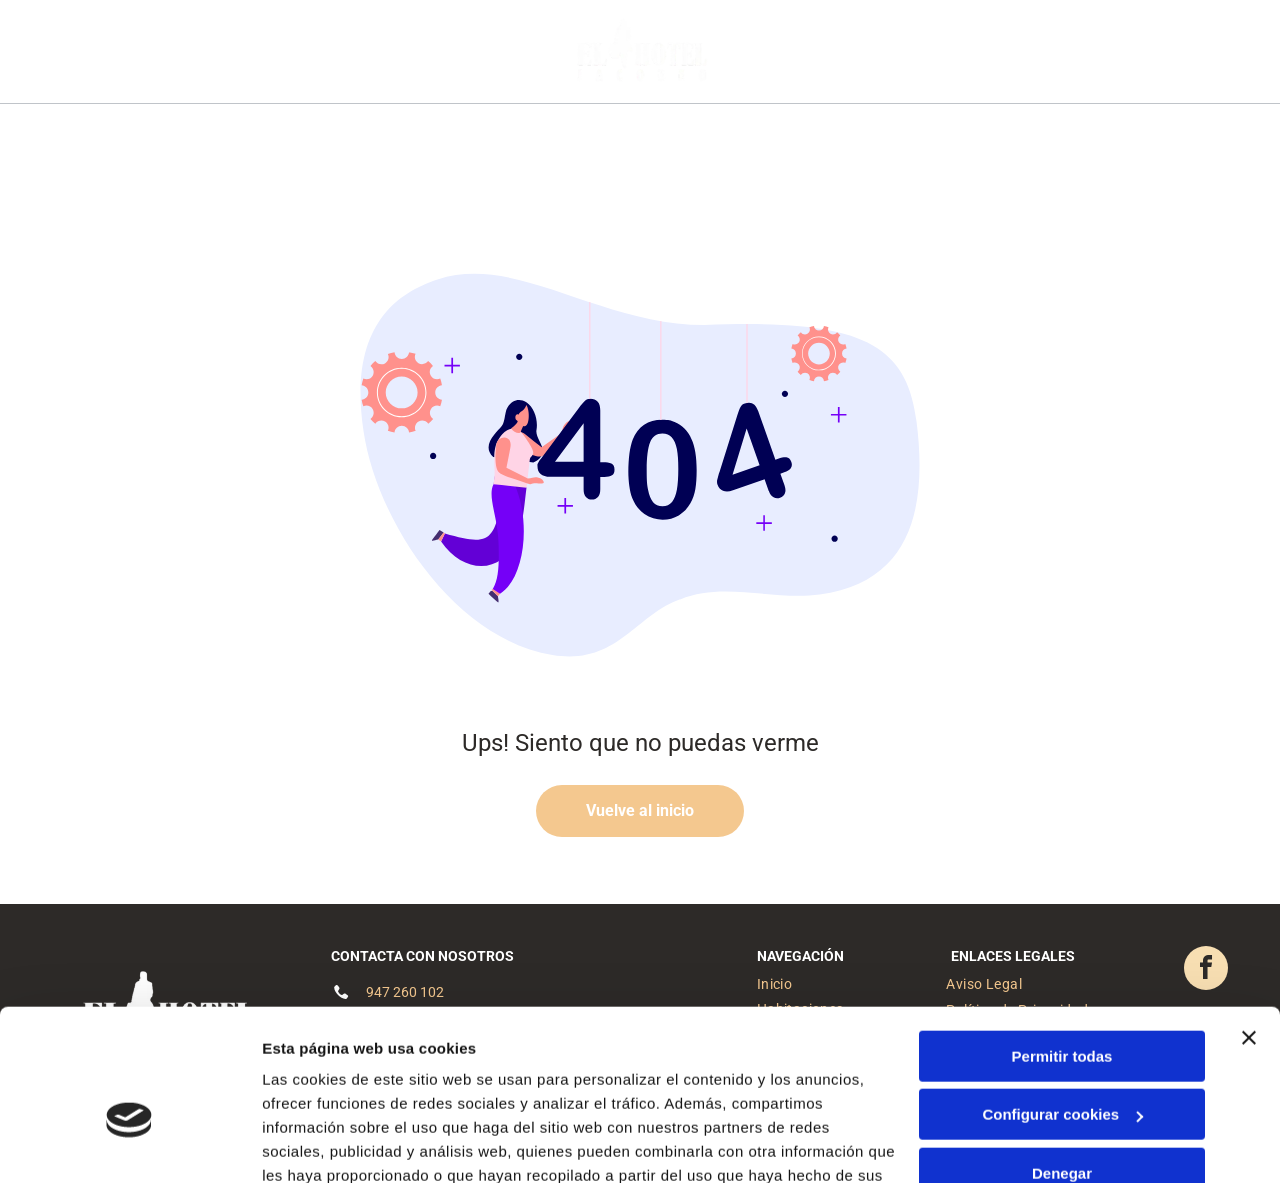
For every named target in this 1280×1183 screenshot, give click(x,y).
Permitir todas (1062, 944)
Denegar (1062, 1061)
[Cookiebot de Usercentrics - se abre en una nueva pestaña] (129, 1144)
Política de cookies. (408, 1088)
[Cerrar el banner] (1249, 926)
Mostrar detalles (320, 1143)
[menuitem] (399, 136)
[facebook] (1128, 56)
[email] (1163, 56)
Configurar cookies (1062, 1003)
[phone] (1198, 56)
